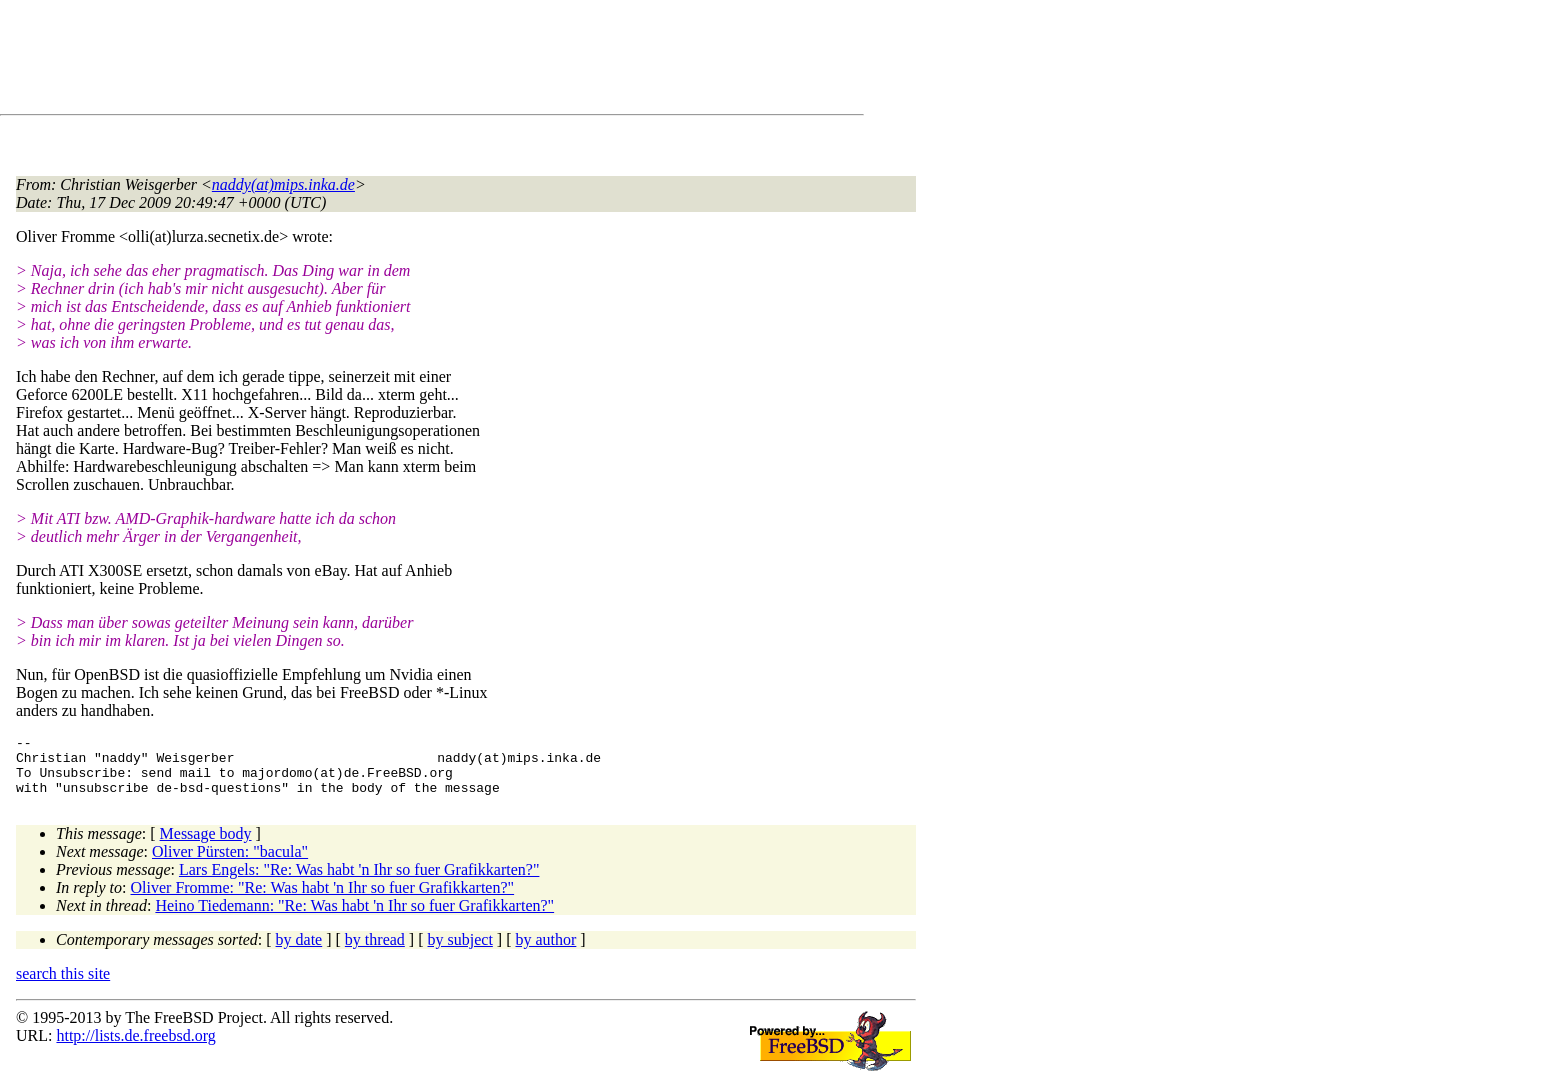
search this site (63, 985)
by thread (375, 951)
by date (299, 951)
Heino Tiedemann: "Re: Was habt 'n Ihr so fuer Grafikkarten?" (354, 917)
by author (545, 951)
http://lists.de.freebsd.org (135, 1047)
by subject (460, 951)
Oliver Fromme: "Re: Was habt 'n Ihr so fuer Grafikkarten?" (323, 899)
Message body (206, 845)
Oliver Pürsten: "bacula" (230, 863)
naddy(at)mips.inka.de (283, 184)
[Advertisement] (380, 61)
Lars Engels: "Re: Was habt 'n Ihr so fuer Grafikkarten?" (359, 881)
